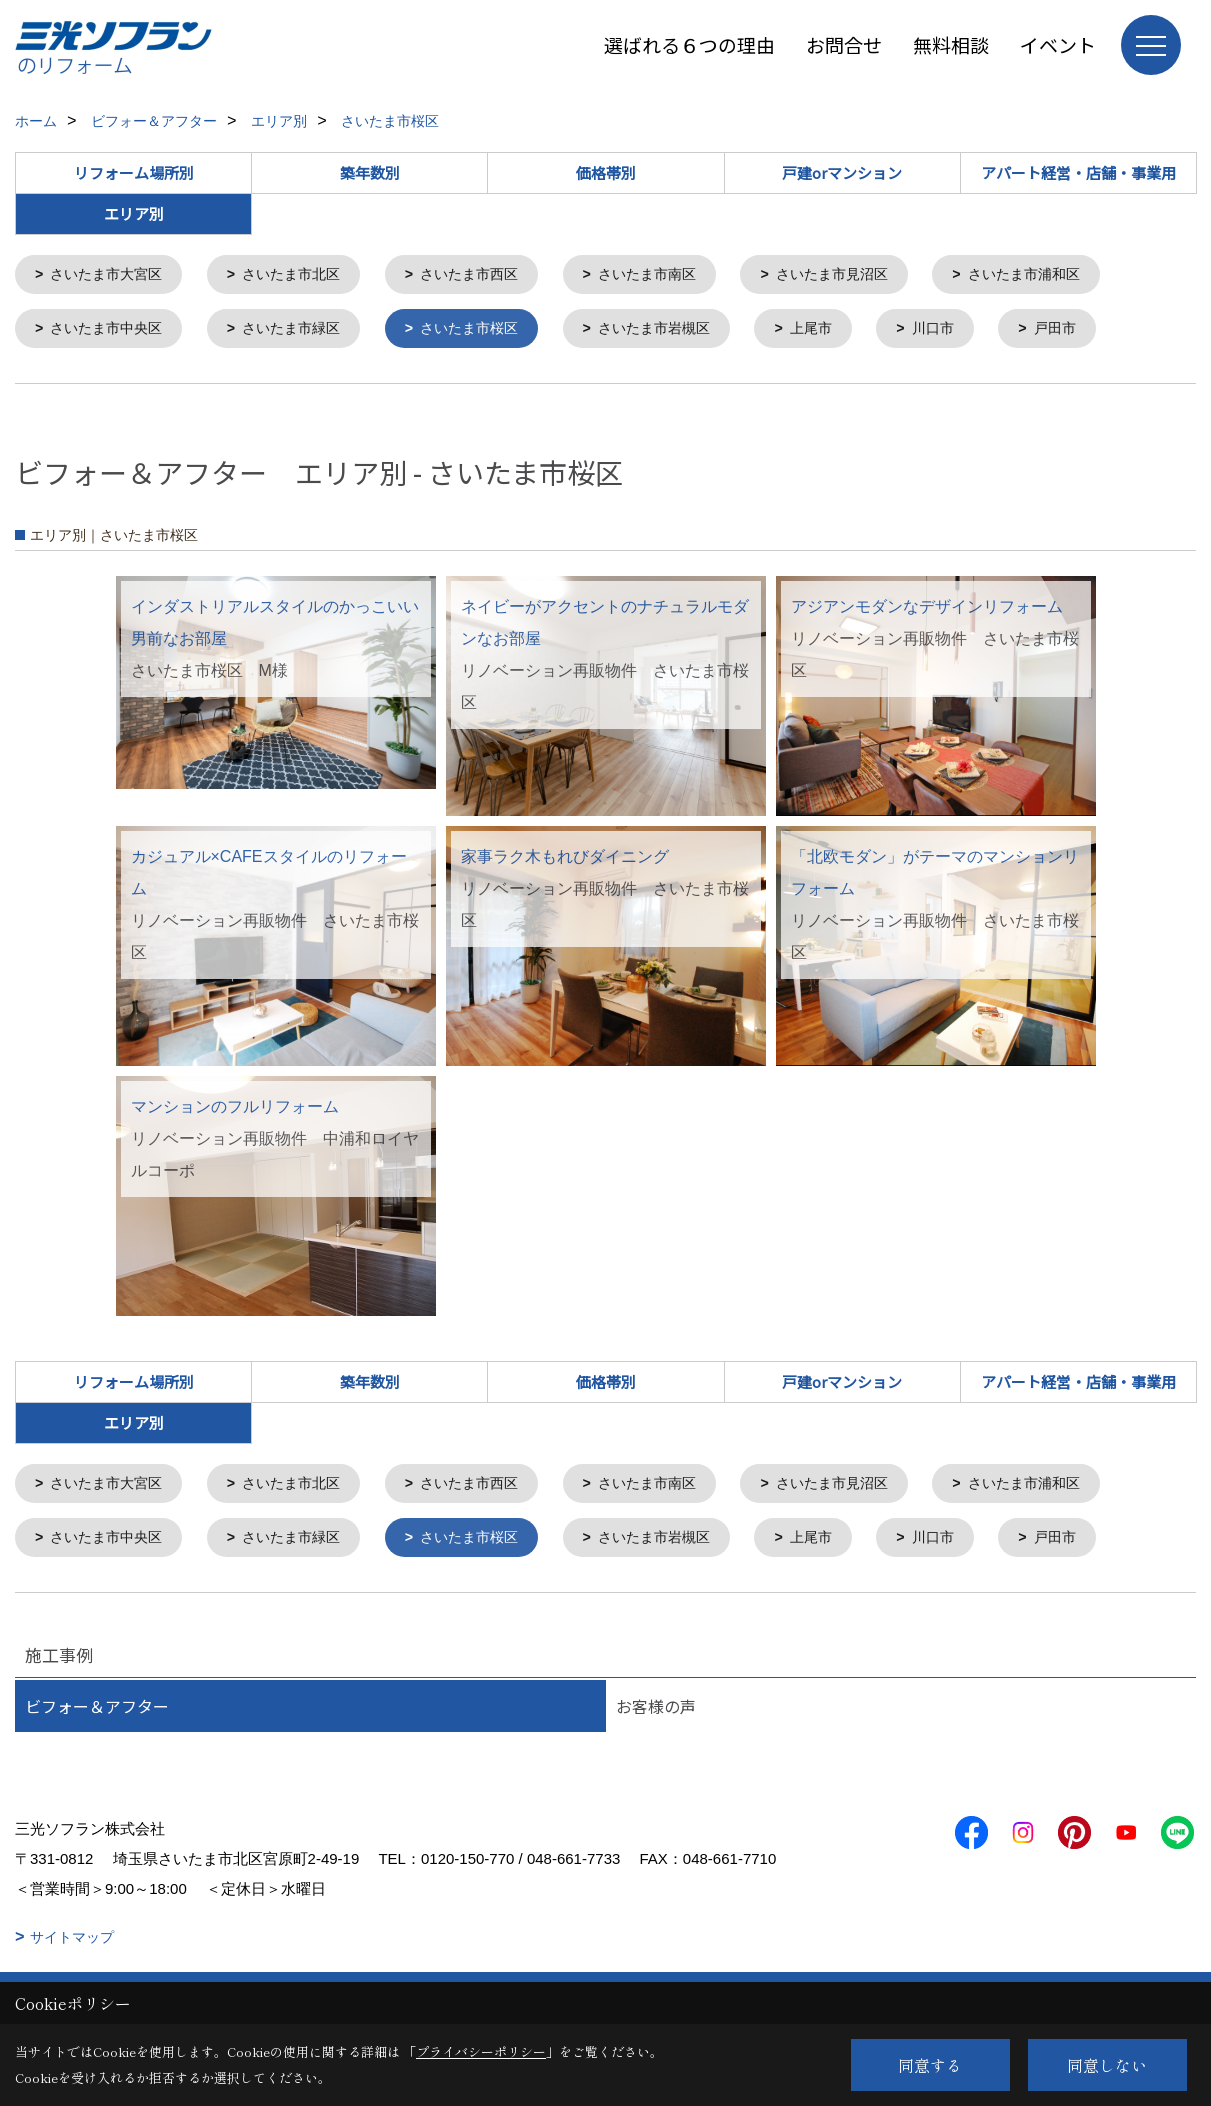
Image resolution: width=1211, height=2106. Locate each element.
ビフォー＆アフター (97, 1714)
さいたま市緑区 (304, 331)
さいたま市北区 (304, 275)
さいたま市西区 (490, 275)
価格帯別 (606, 172)
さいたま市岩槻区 (684, 331)
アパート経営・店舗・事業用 (1078, 172)
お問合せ (844, 44)
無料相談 (951, 44)
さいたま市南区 (676, 275)
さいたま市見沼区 (870, 275)
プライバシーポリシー (481, 2051)
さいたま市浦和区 (1071, 275)
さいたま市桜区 (490, 331)
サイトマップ (72, 1945)
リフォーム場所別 (134, 172)
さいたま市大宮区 (112, 275)
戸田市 (1099, 331)
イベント (1058, 44)
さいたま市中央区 (112, 331)
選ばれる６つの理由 (689, 44)
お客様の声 (656, 1714)
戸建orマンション (842, 172)
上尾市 (847, 331)
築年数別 (370, 172)
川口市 (973, 331)
